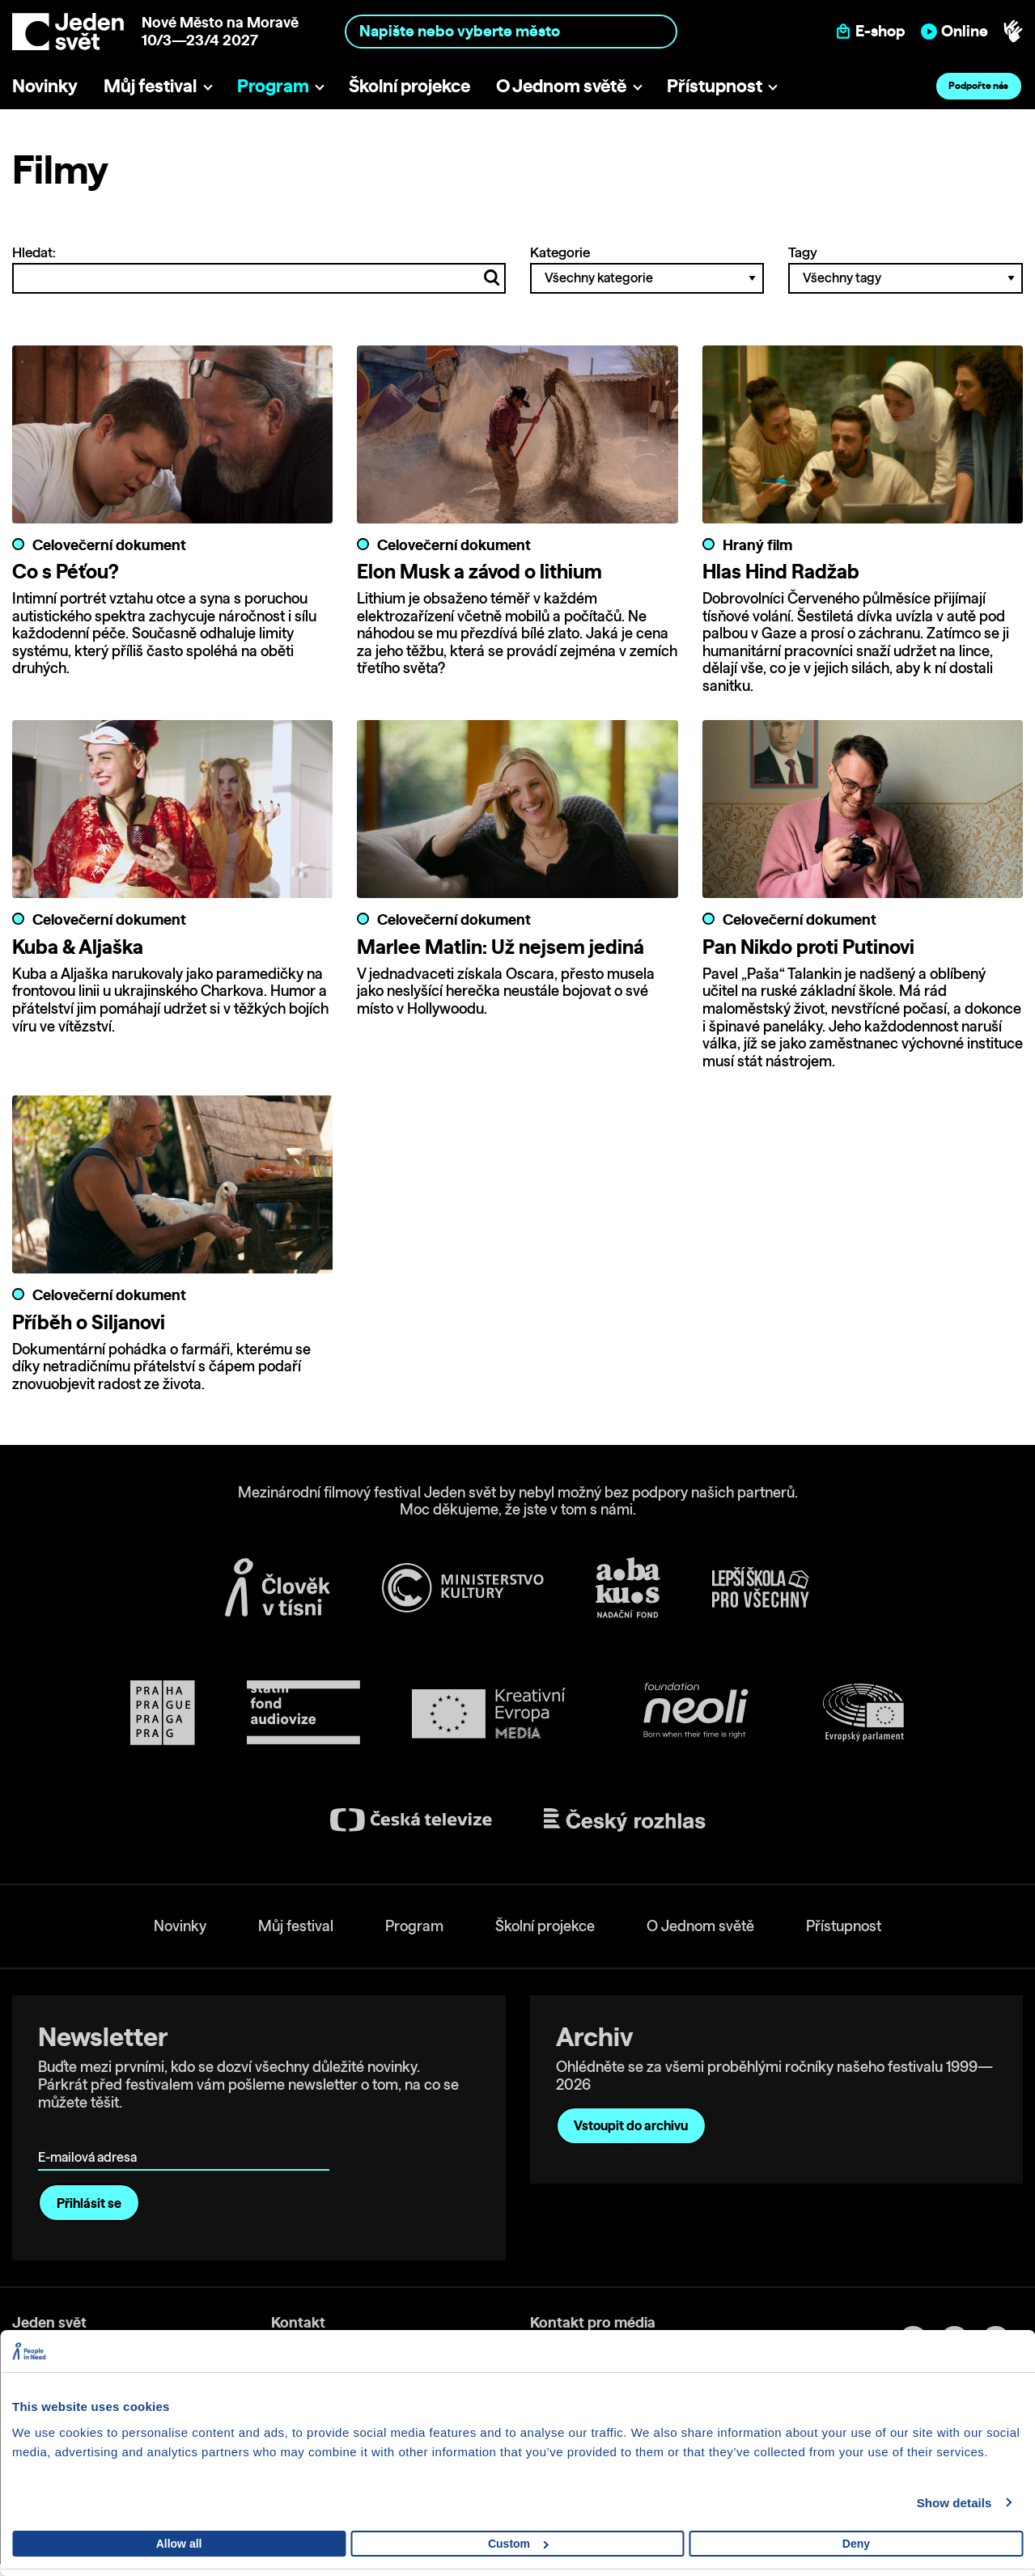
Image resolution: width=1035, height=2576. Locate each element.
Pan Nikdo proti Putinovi (808, 946)
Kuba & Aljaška (77, 946)
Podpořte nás (978, 85)
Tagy (905, 268)
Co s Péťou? (65, 571)
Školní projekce (409, 85)
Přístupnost (714, 85)
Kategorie (647, 268)
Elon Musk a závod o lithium (479, 571)
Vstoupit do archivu (631, 2125)
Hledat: (259, 268)
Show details (954, 2503)
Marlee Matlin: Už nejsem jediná (500, 946)
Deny (856, 2543)
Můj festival (150, 85)
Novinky (45, 85)
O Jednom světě (561, 85)
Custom (518, 2543)
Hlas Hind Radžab (780, 571)
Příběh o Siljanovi (88, 1322)
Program (273, 85)
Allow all (179, 2543)
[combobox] (511, 31)
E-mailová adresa (91, 2134)
